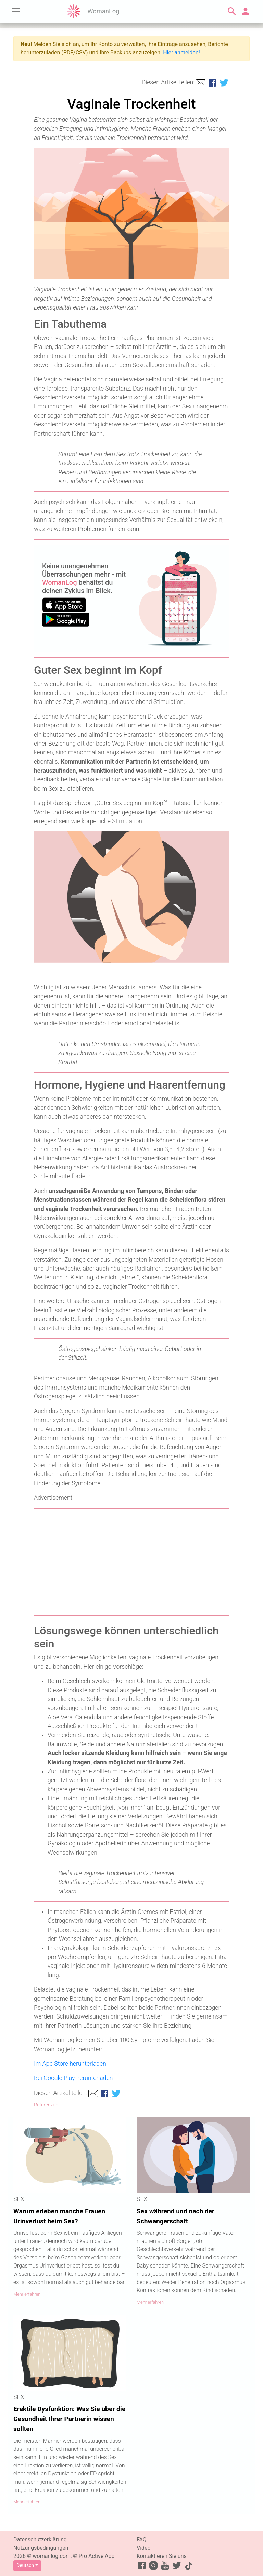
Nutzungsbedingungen (40, 2548)
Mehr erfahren (26, 2294)
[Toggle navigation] (16, 11)
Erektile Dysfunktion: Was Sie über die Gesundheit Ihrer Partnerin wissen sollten (69, 2419)
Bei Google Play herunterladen (73, 2078)
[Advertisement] (131, 1562)
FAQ (142, 2539)
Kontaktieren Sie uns (162, 2556)
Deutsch (25, 2565)
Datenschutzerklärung (40, 2539)
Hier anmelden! (181, 52)
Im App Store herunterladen (70, 2063)
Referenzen (46, 2105)
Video (144, 2548)
